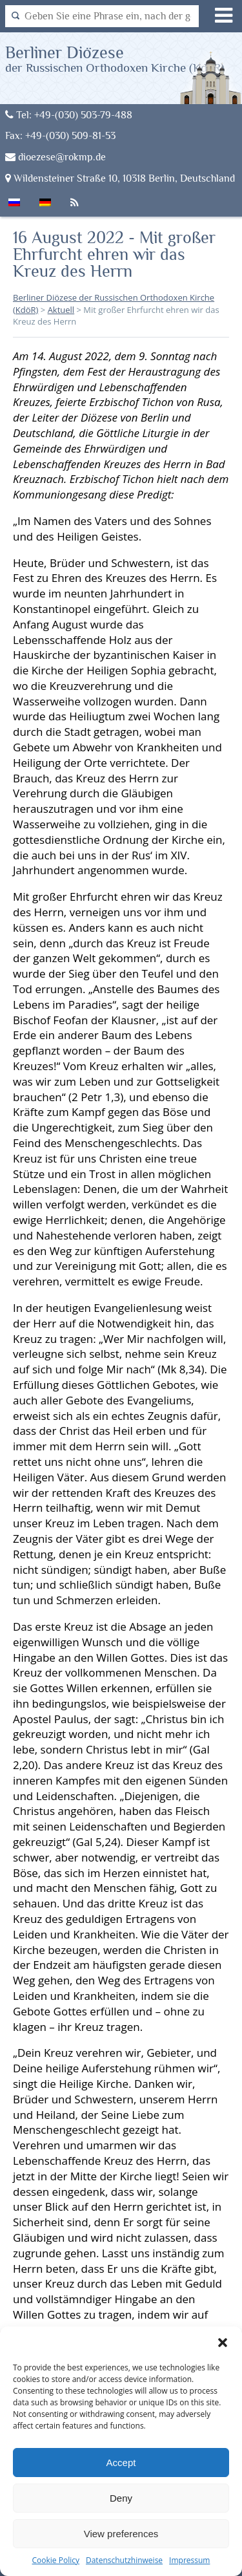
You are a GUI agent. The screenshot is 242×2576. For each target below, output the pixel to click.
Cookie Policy (55, 2560)
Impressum (189, 2560)
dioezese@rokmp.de (55, 156)
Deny (121, 2498)
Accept (121, 2462)
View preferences (121, 2533)
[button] (222, 2342)
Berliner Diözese (115, 58)
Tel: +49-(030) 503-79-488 (68, 114)
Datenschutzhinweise (124, 2560)
